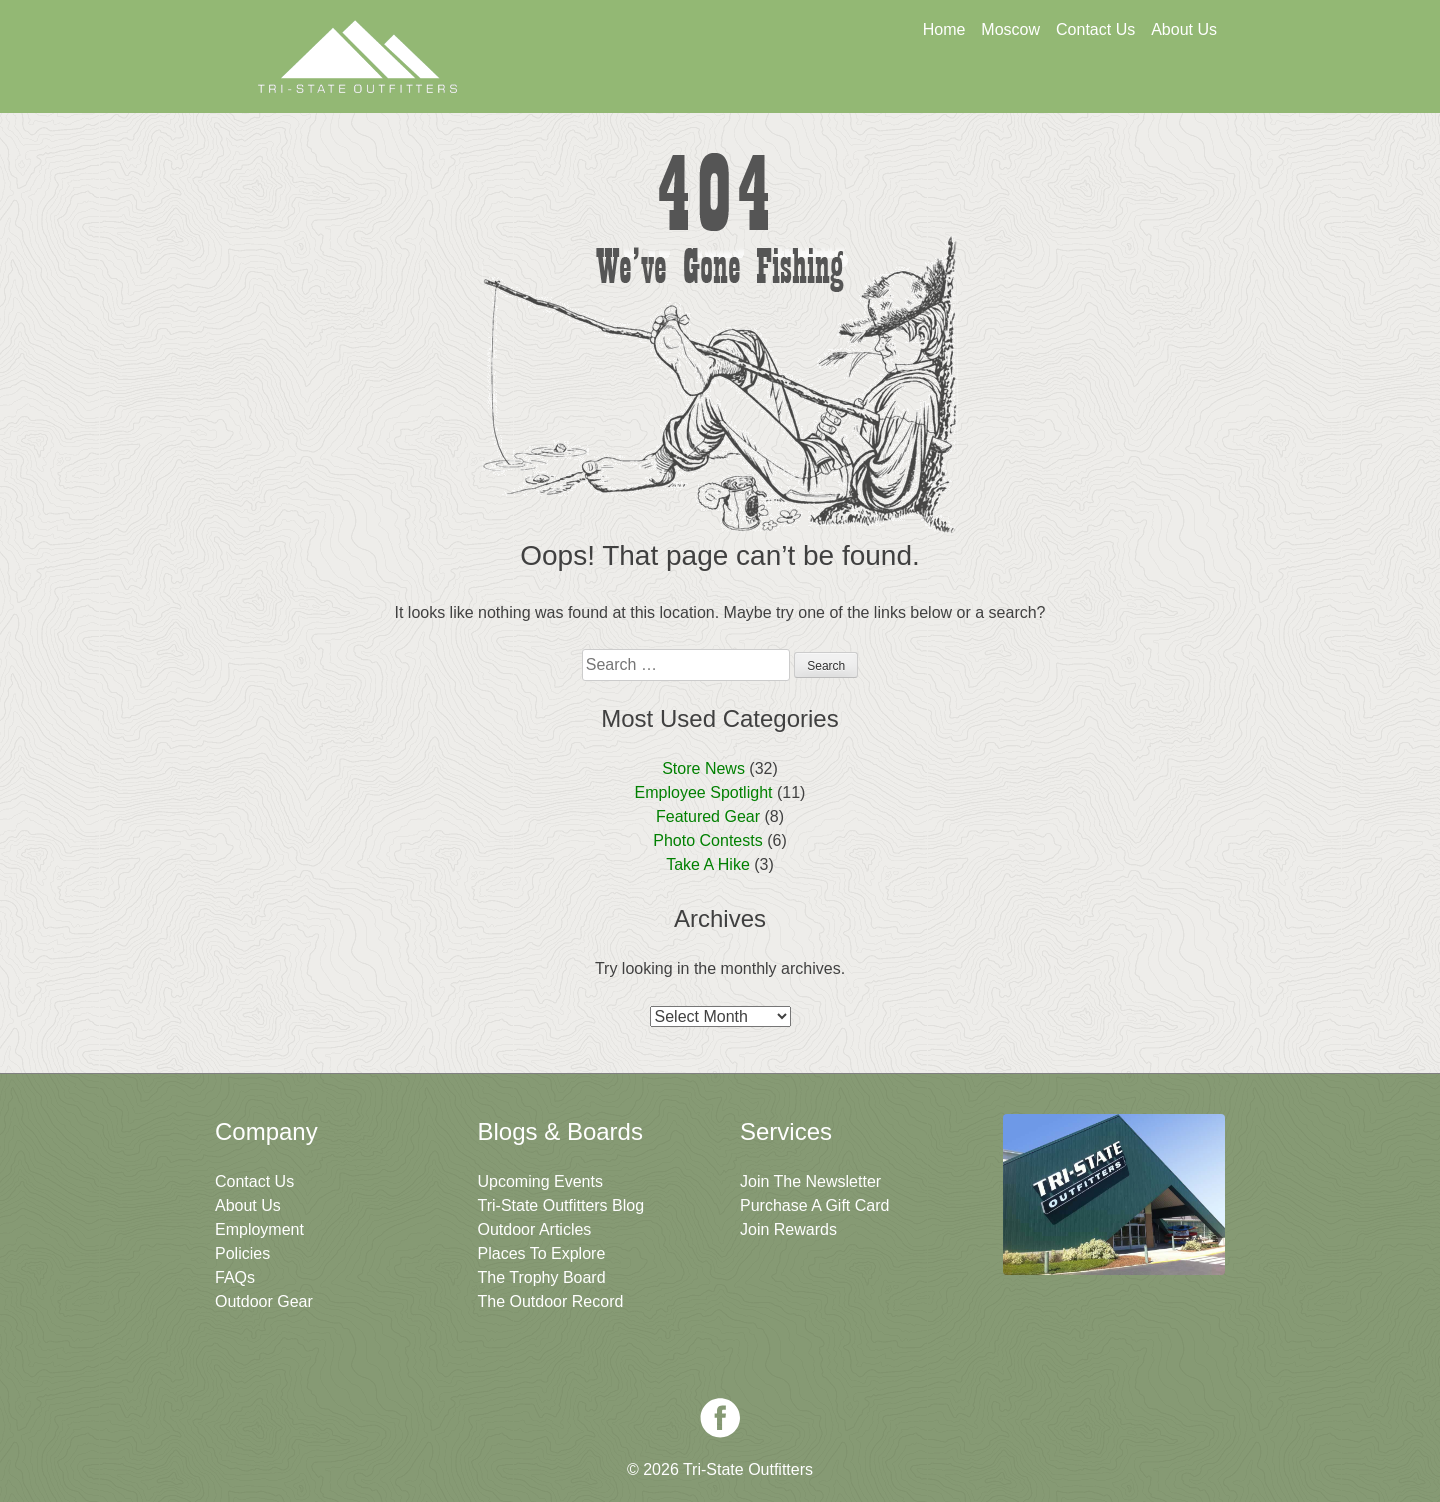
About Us (1184, 29)
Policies (242, 1253)
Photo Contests (707, 840)
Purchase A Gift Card (814, 1205)
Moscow (1010, 29)
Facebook (720, 1418)
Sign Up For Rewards (925, 87)
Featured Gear (708, 816)
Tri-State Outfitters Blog (561, 1205)
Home (944, 29)
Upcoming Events (540, 1181)
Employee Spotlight (704, 792)
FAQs (235, 1277)
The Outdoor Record (551, 1301)
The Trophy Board (542, 1277)
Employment (259, 1229)
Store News (703, 768)
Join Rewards (788, 1229)
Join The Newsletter (1118, 87)
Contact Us (1095, 29)
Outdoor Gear (264, 1301)
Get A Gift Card (731, 87)
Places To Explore (542, 1253)
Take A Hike (708, 864)
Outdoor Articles (535, 1229)
